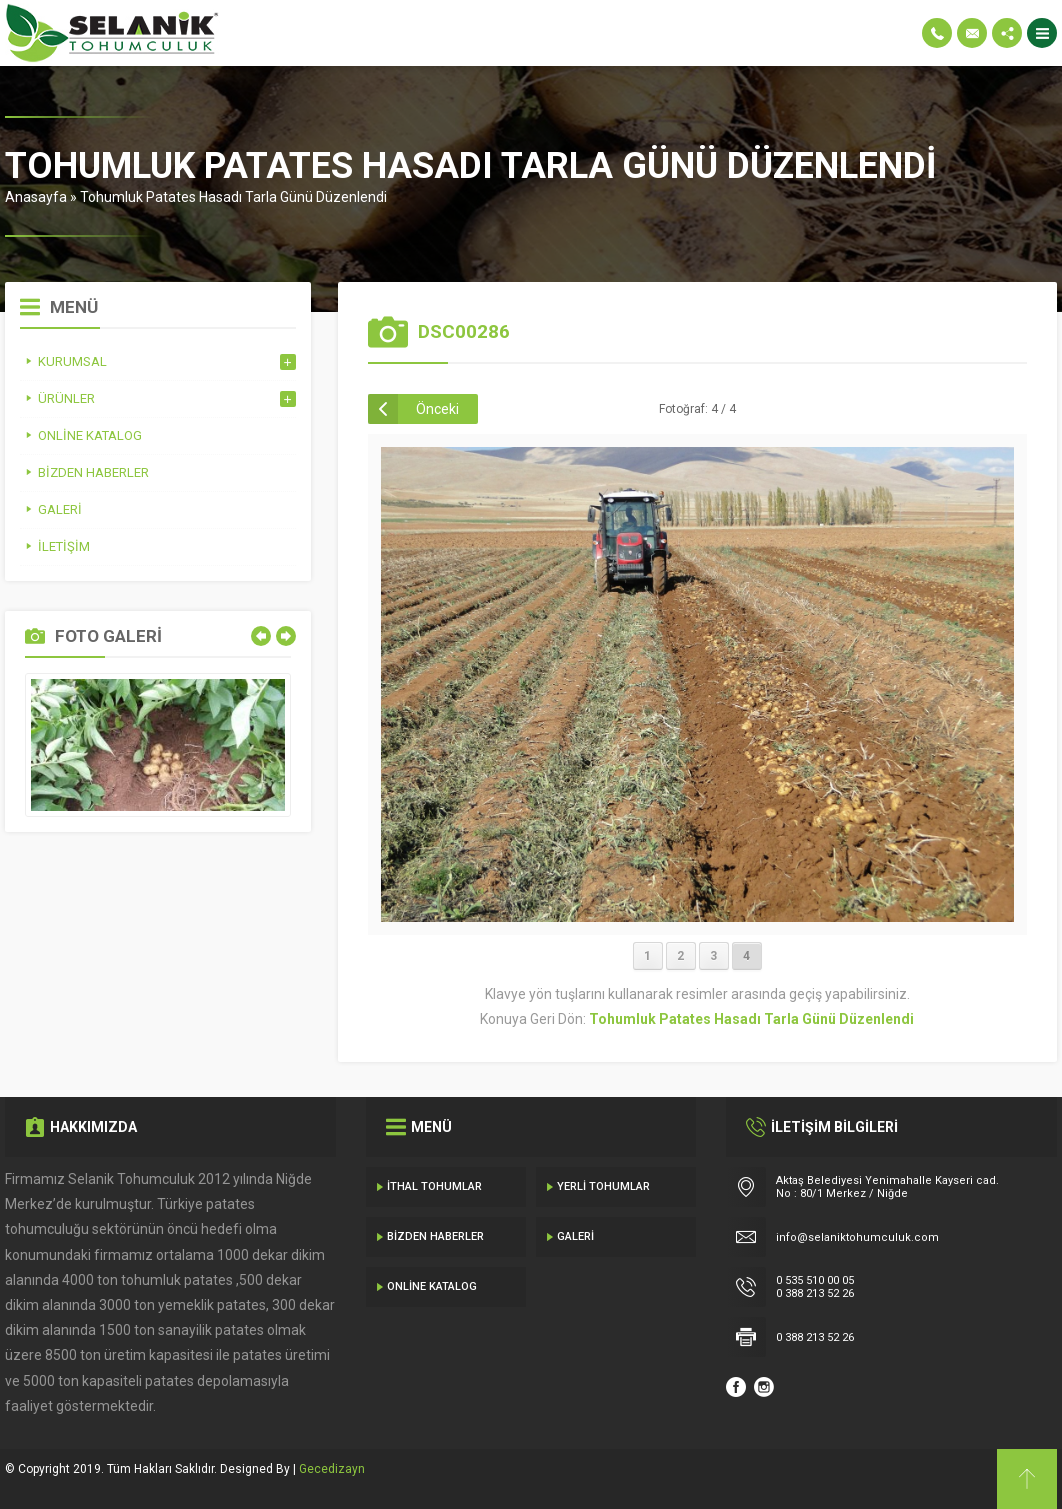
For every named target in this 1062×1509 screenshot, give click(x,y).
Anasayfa (36, 197)
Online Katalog (432, 1286)
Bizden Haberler (435, 1236)
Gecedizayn (332, 1469)
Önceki (437, 409)
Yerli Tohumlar (603, 1186)
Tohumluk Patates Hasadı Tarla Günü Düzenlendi (233, 197)
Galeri (575, 1236)
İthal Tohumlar (434, 1186)
